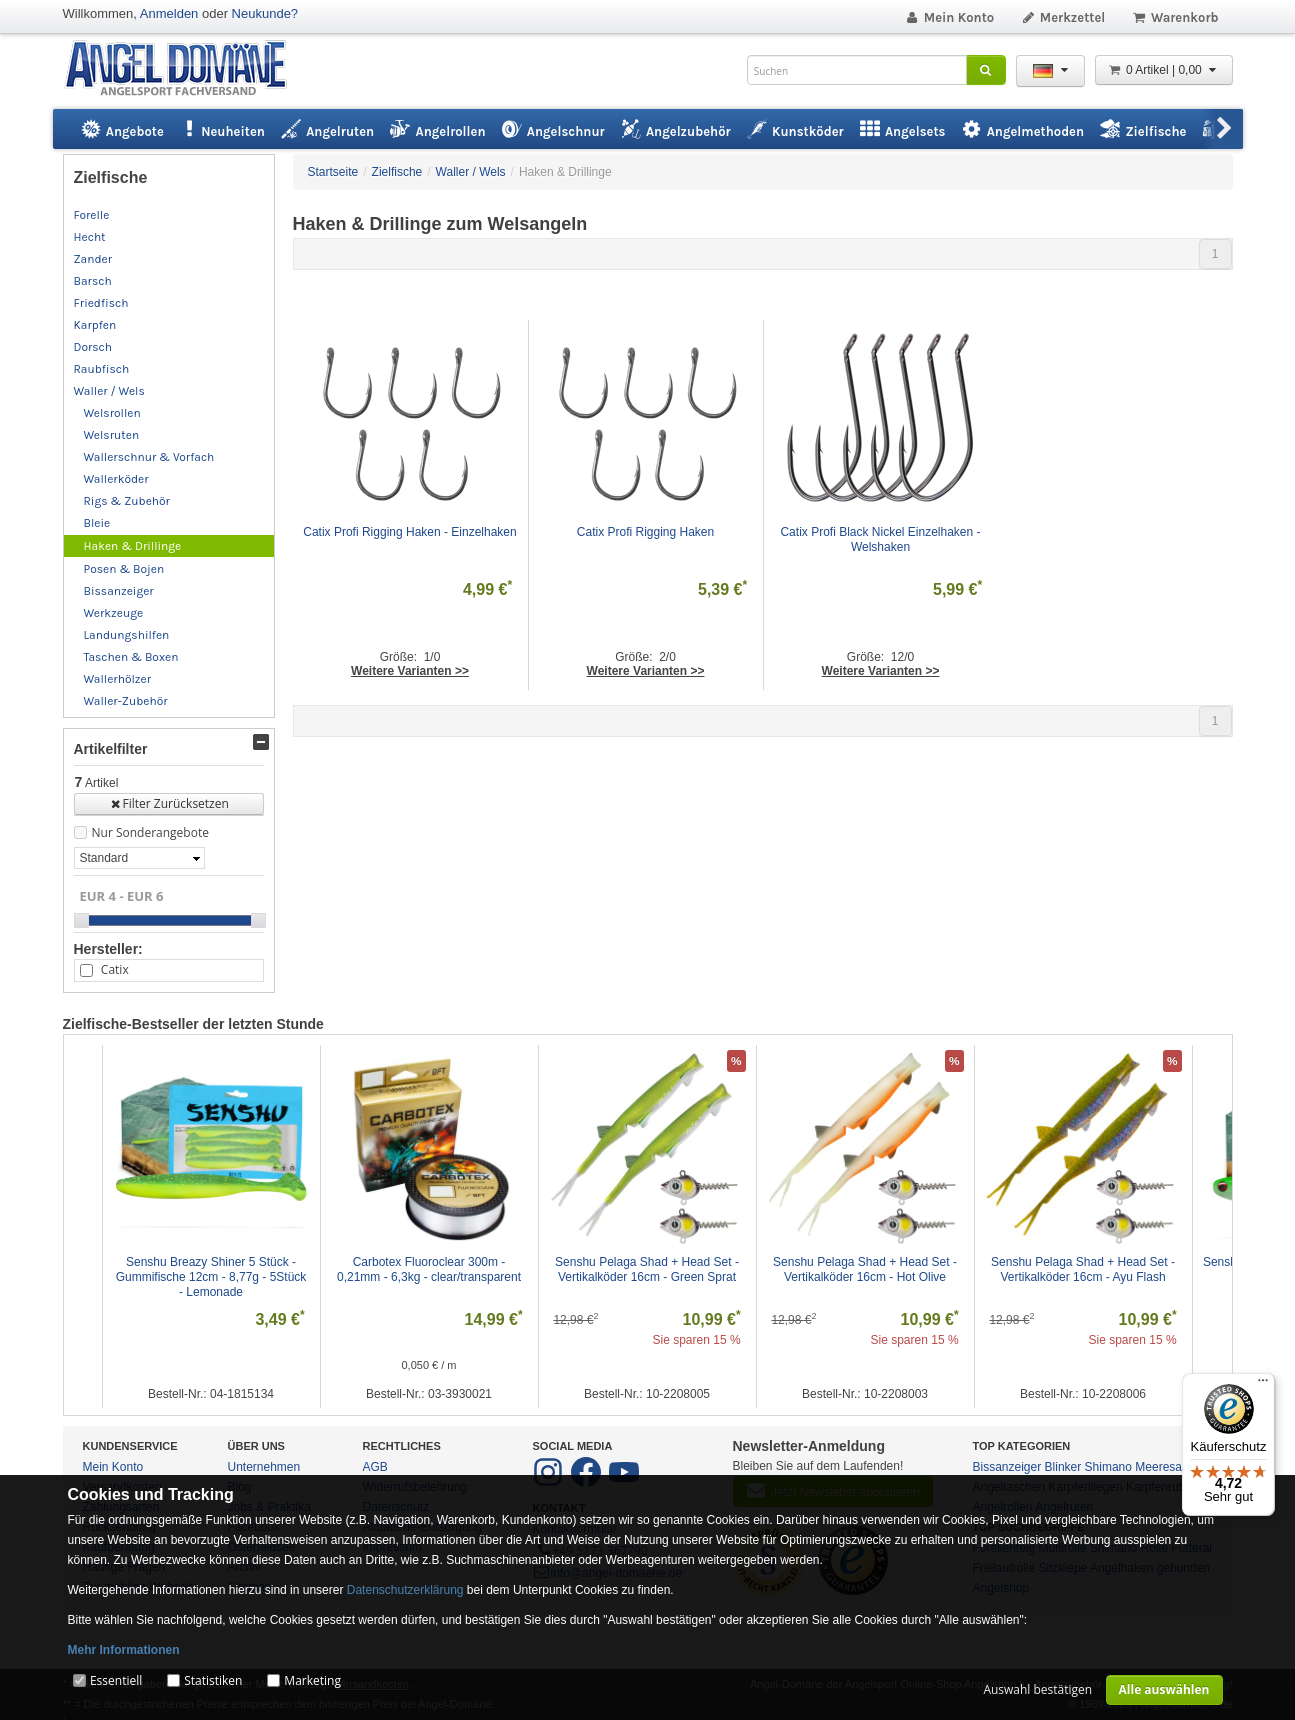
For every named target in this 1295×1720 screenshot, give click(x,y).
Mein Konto (949, 17)
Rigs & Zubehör (127, 501)
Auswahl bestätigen (1037, 1689)
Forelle (92, 215)
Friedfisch (101, 303)
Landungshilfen (127, 635)
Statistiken (213, 1680)
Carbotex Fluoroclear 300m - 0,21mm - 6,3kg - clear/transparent (429, 1269)
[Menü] (1263, 1385)
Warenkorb (1174, 17)
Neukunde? (265, 13)
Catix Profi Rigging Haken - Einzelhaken (409, 532)
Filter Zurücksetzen (168, 803)
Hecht (90, 237)
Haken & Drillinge (133, 546)
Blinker (1063, 1467)
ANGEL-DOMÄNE (185, 69)
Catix (115, 969)
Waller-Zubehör (126, 701)
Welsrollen (112, 413)
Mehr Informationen (124, 1650)
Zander (93, 259)
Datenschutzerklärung (405, 1590)
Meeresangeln (1173, 1467)
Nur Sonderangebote (150, 832)
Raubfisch (102, 369)
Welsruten (112, 435)
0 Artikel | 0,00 (1164, 70)
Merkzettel (1062, 17)
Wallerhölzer (118, 679)
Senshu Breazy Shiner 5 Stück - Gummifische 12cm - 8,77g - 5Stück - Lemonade (213, 1277)
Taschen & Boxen (131, 657)
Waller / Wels (109, 391)
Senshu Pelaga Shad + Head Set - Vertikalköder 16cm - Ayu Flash (1084, 1269)
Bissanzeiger (119, 591)
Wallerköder (116, 479)
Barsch (93, 281)
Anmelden (169, 13)
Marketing (312, 1680)
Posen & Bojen (124, 569)
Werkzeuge (114, 613)
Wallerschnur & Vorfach (149, 457)
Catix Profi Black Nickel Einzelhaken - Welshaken (881, 539)
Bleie (97, 523)
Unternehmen (264, 1467)
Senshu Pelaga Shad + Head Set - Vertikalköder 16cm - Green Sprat (648, 1269)
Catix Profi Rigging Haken (645, 532)
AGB (375, 1467)
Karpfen (95, 325)
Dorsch (93, 347)
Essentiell (116, 1680)
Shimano (1108, 1467)
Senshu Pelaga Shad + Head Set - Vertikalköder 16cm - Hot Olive (866, 1269)
